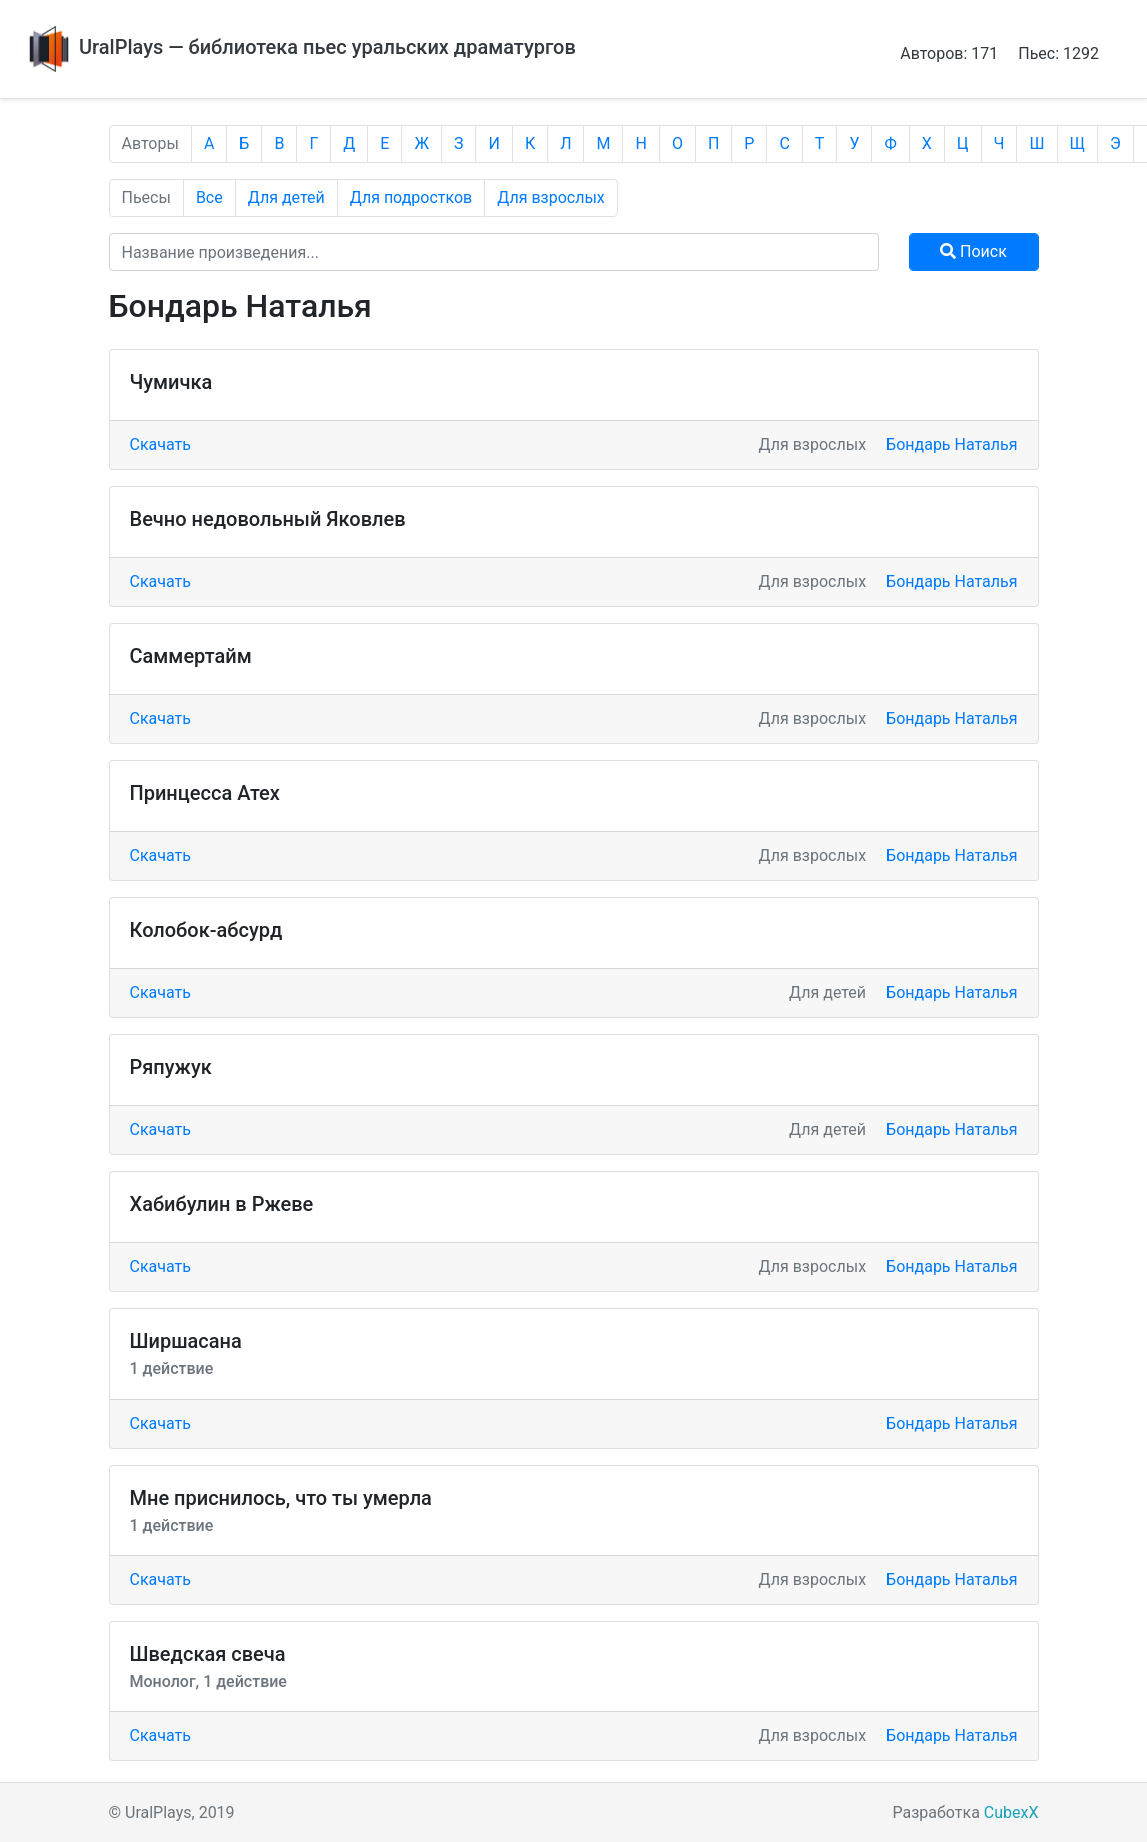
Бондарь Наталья (951, 444)
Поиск (973, 251)
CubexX (1011, 1812)
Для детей (286, 197)
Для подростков (411, 197)
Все (209, 197)
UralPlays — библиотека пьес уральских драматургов (300, 47)
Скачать (160, 444)
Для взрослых (551, 197)
